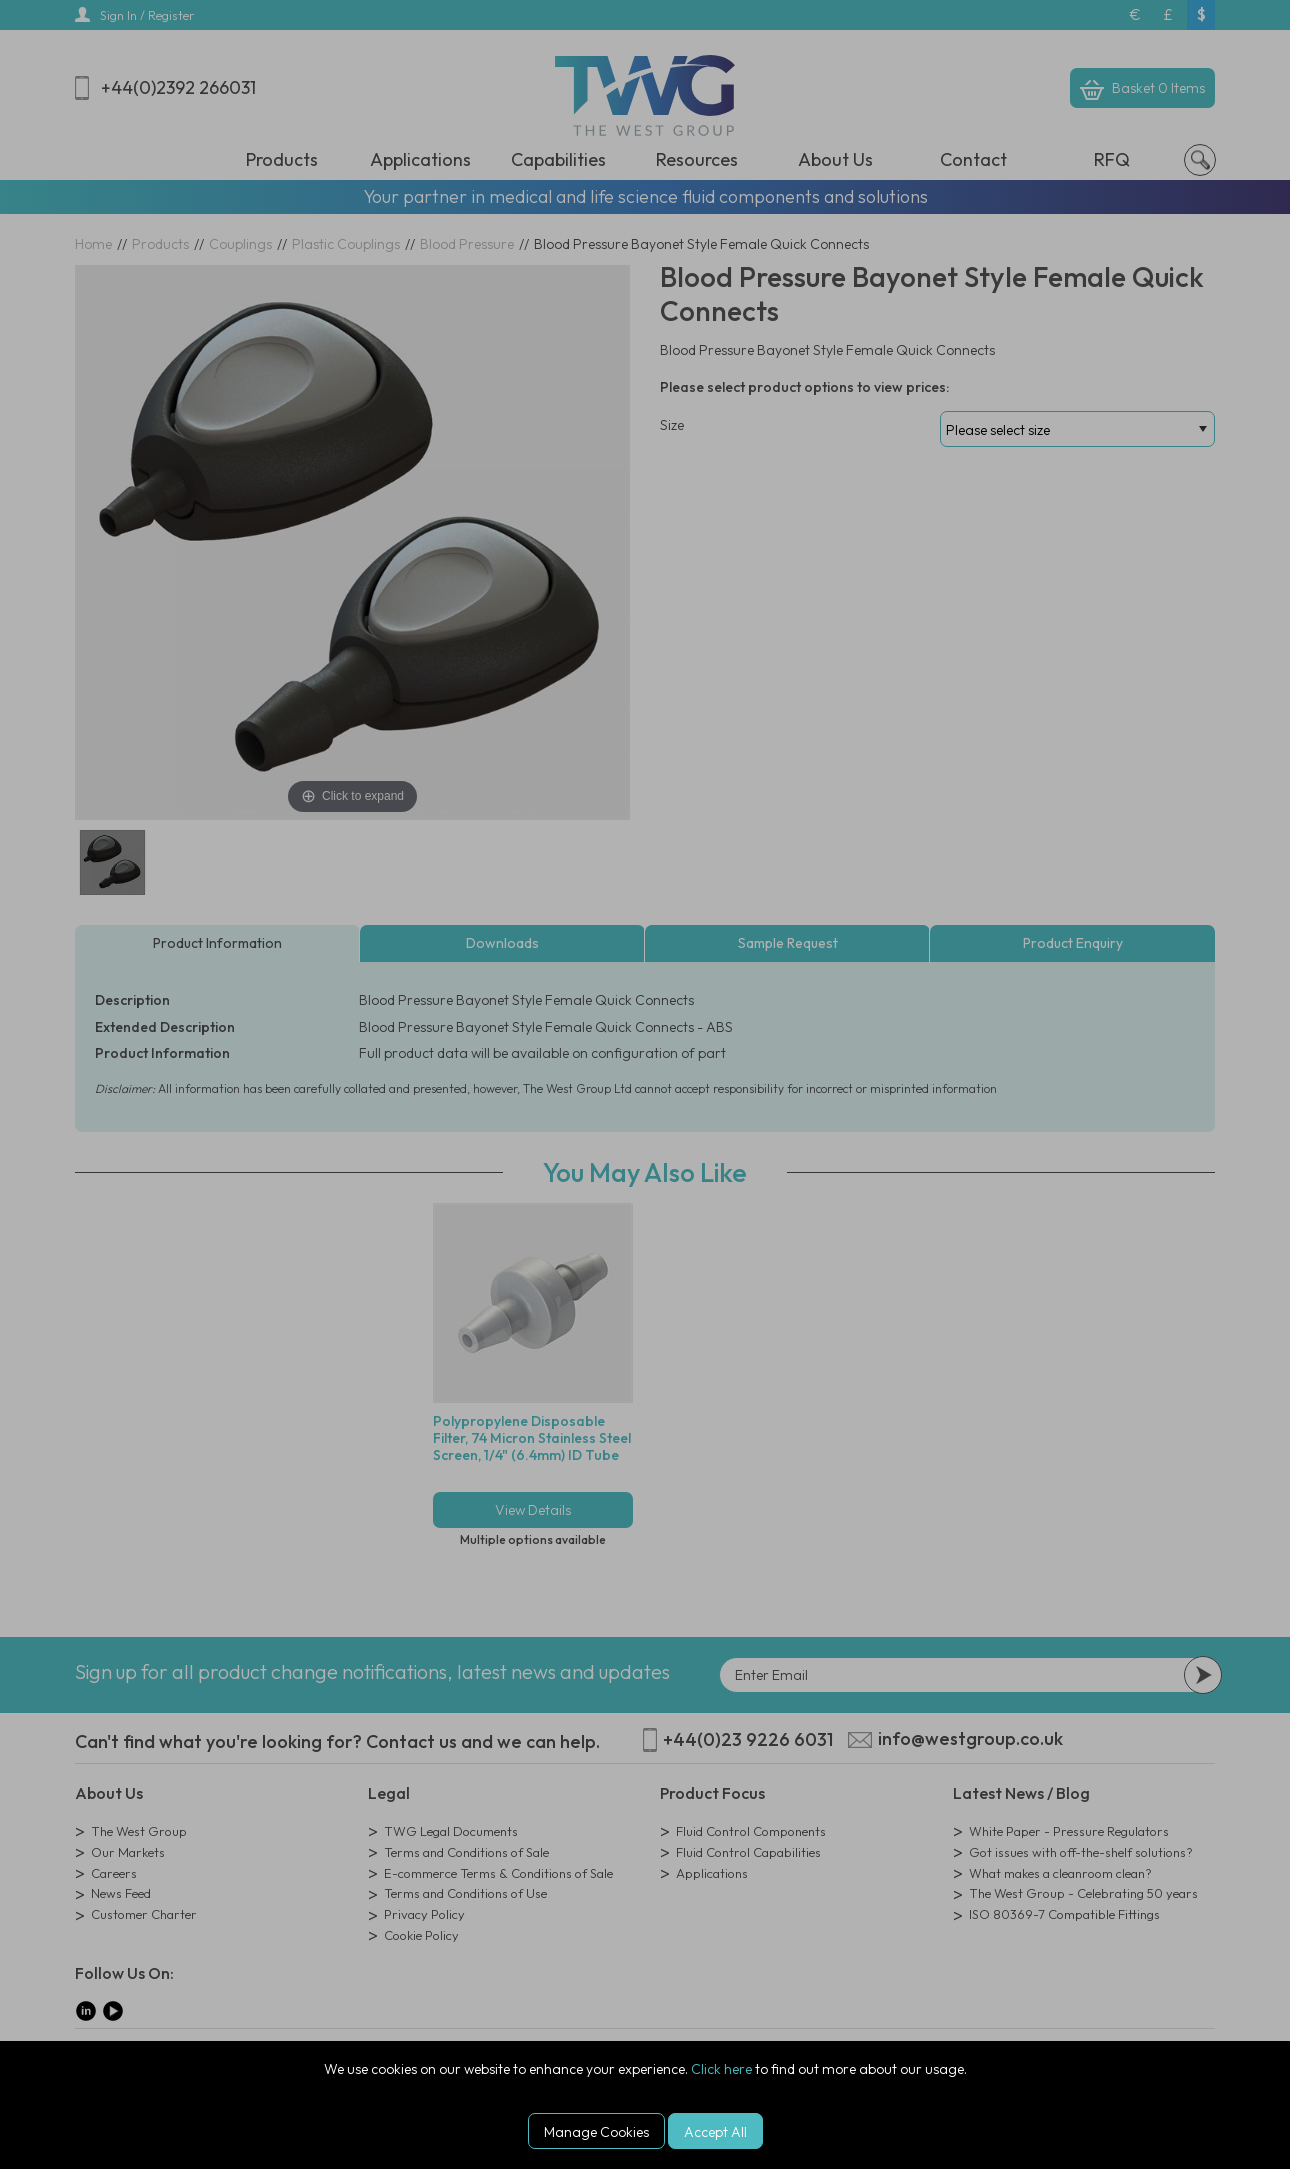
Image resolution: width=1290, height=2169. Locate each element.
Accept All (715, 2132)
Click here (721, 2069)
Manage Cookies (596, 2132)
